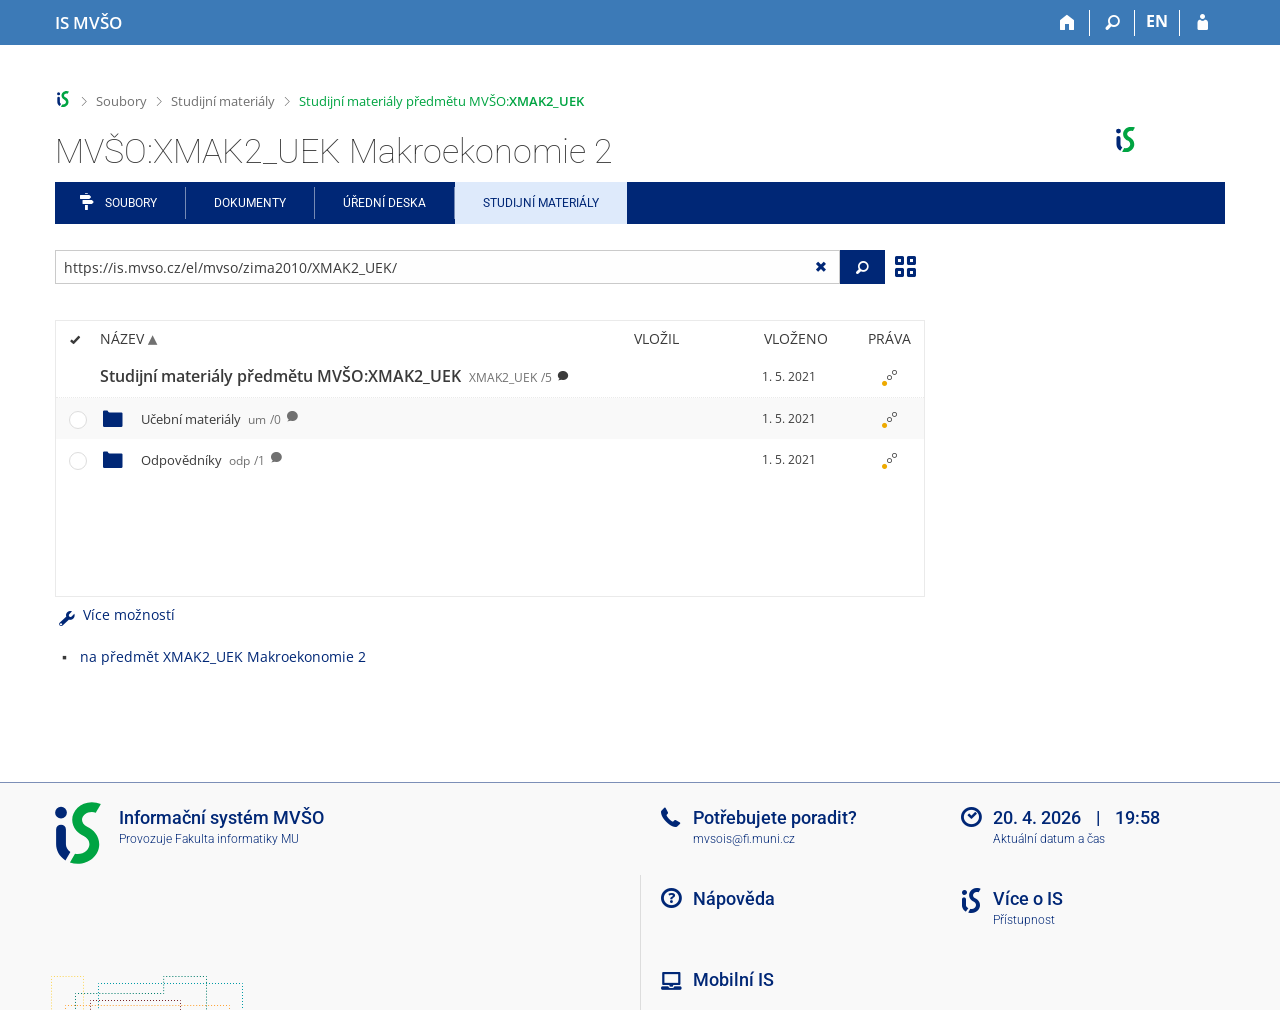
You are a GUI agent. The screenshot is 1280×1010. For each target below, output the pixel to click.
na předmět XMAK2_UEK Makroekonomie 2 (223, 656)
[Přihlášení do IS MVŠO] (1202, 23)
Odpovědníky (203, 460)
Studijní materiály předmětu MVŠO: (441, 101)
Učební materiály (211, 419)
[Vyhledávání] (1112, 23)
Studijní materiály (223, 101)
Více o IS (1028, 898)
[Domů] (1067, 23)
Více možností (115, 614)
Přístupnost (1024, 920)
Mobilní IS (733, 979)
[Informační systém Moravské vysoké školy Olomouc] (88, 23)
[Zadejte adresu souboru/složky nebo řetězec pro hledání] (447, 267)
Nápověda (734, 898)
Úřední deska (384, 203)
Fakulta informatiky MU (237, 839)
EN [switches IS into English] (1157, 21)
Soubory (121, 101)
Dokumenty (250, 203)
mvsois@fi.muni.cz (744, 839)
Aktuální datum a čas (1049, 839)
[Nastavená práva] (889, 377)
